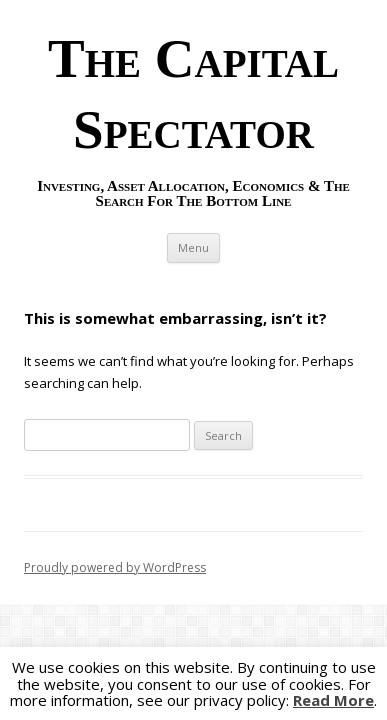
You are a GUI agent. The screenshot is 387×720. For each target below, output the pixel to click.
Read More (333, 700)
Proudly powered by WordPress (115, 567)
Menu (193, 247)
